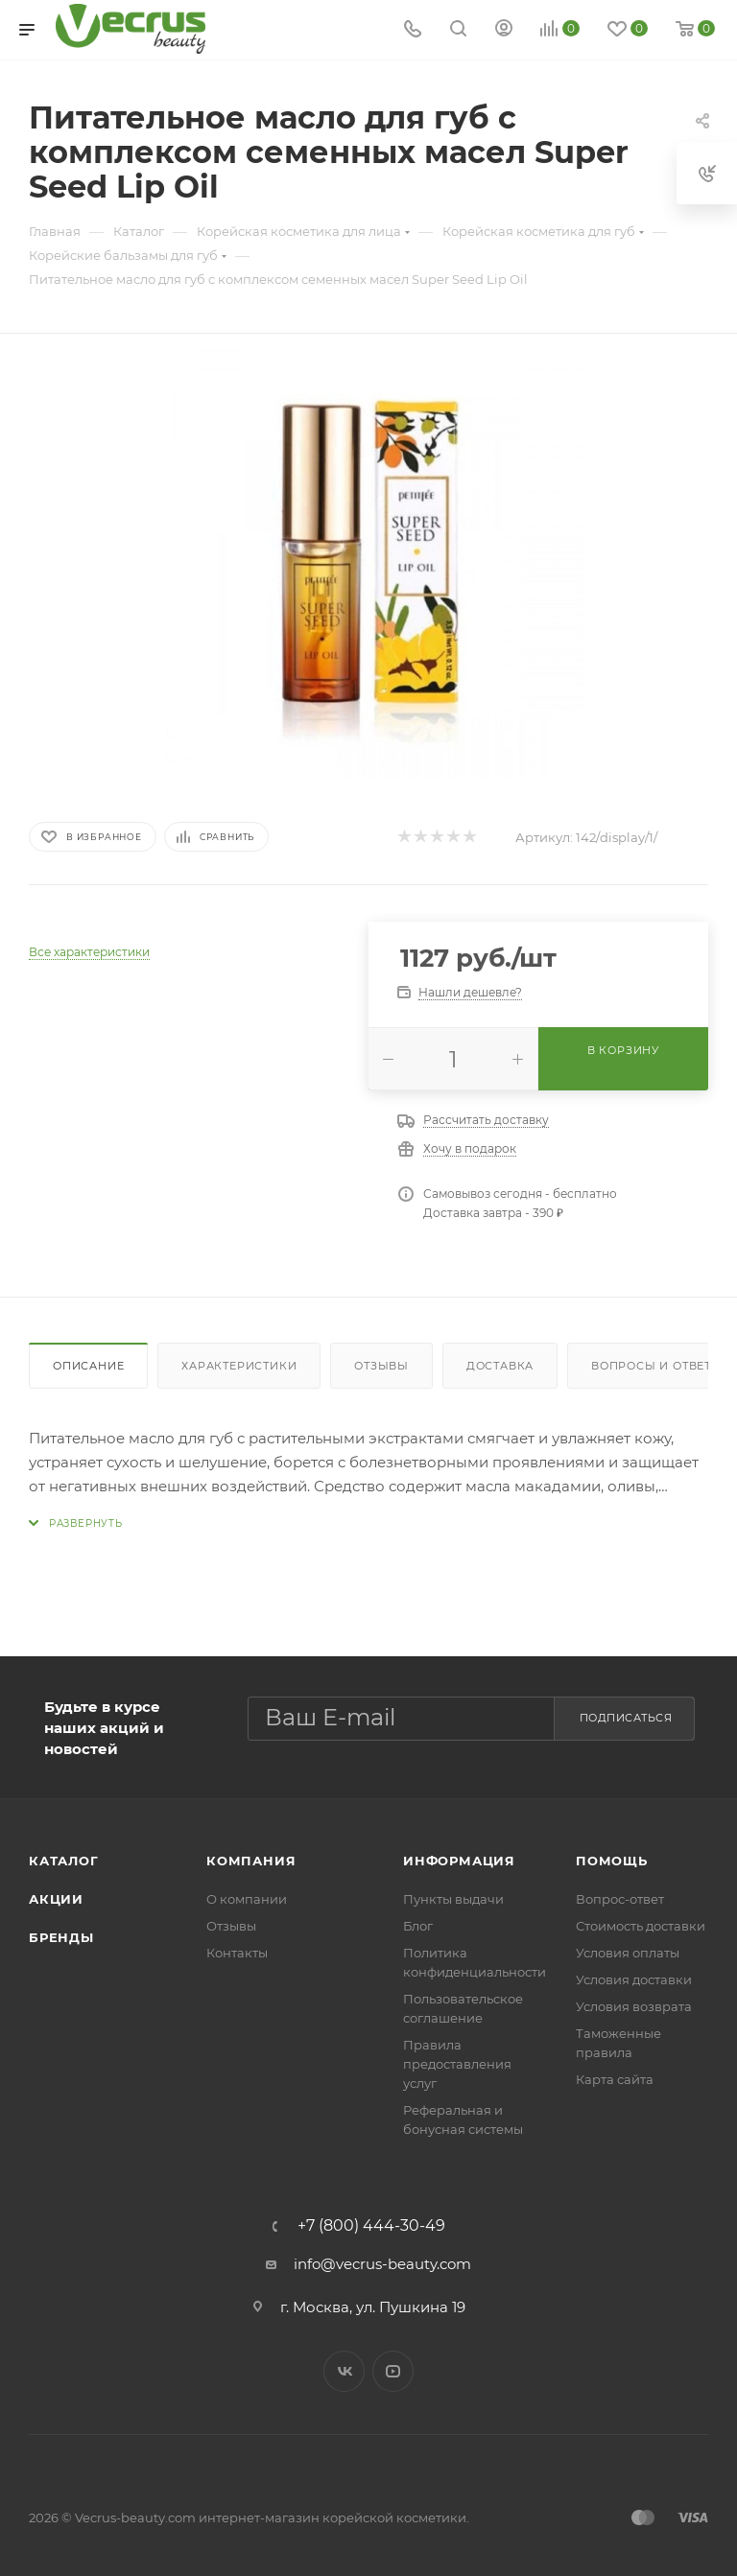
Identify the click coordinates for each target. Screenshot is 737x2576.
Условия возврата (634, 2006)
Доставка (500, 1365)
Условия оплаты (627, 1952)
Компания (251, 1860)
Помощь (612, 1860)
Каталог (64, 1860)
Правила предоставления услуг (457, 2064)
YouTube (393, 2371)
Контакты (237, 1952)
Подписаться (626, 1717)
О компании (246, 1899)
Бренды (61, 1937)
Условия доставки (634, 1979)
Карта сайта (615, 2079)
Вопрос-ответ (620, 1899)
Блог (418, 1925)
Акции (56, 1899)
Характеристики (239, 1365)
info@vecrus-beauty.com (382, 2264)
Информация (459, 1860)
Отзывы (381, 1365)
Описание (88, 1365)
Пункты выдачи (453, 1899)
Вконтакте (344, 2371)
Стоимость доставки (640, 1925)
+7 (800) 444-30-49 (371, 2226)
